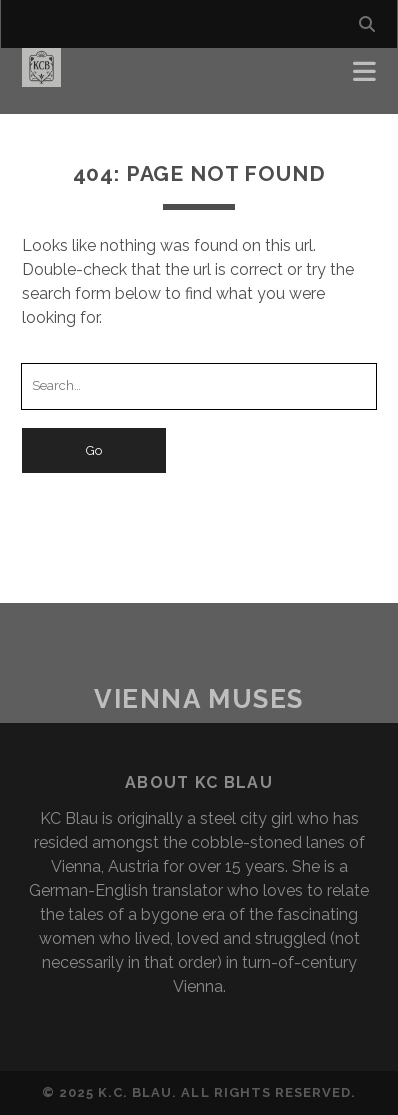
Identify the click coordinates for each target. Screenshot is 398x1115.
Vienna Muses (199, 699)
